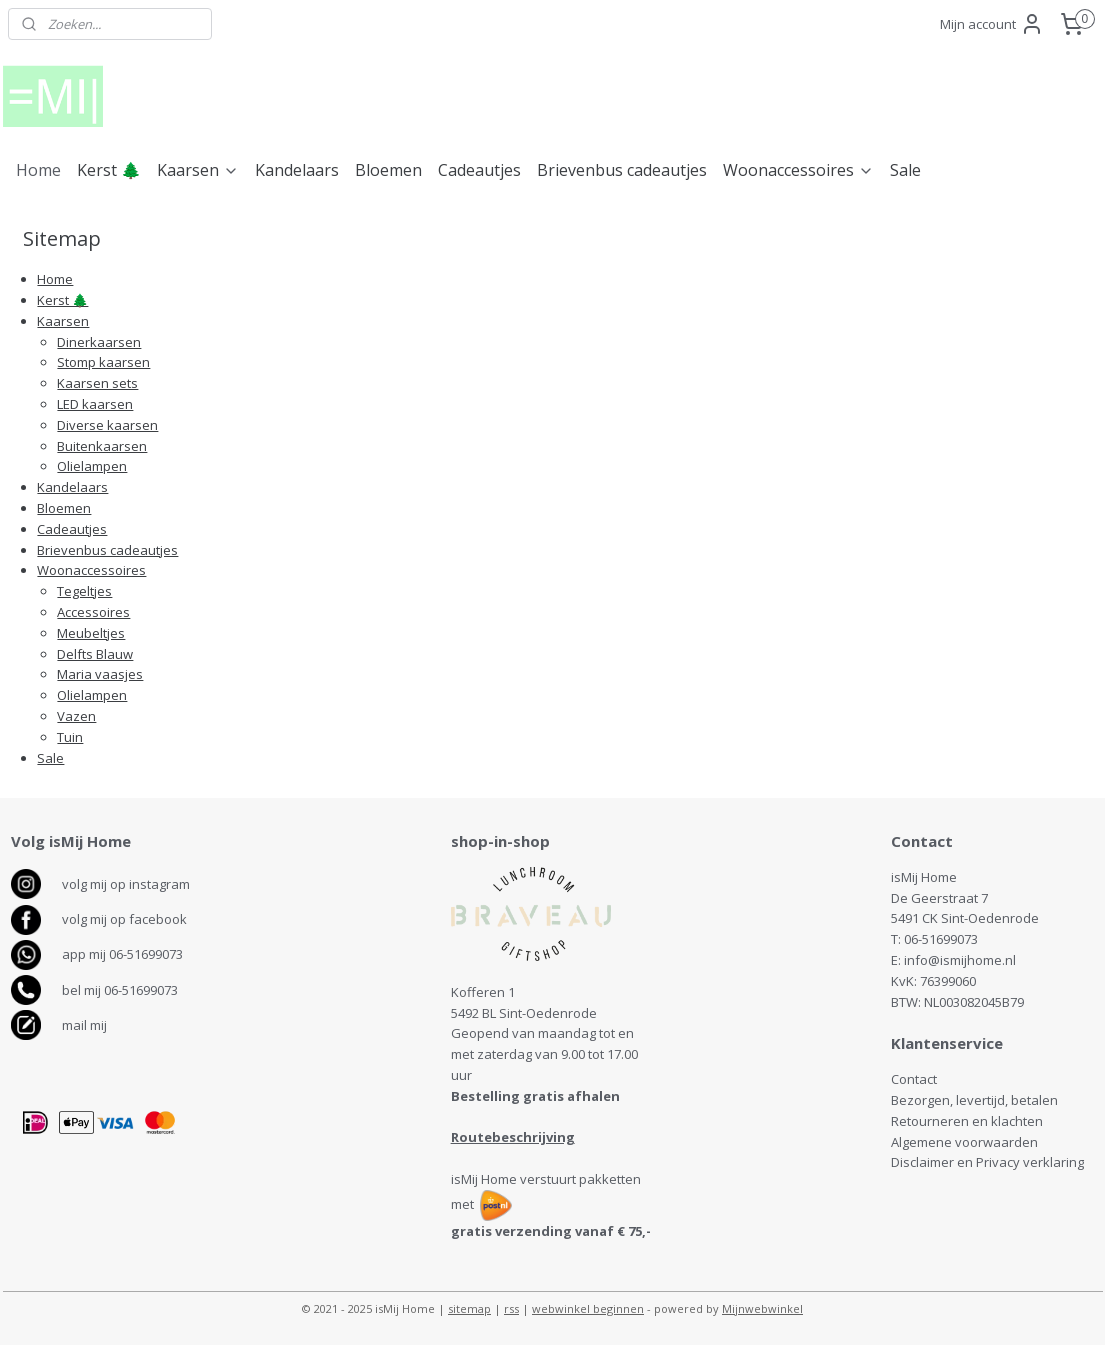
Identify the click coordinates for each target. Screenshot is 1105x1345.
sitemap (469, 1308)
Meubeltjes (91, 633)
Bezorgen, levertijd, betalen (974, 1100)
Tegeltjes (84, 591)
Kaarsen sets (97, 383)
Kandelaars (297, 170)
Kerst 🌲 (109, 170)
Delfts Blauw (95, 654)
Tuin (70, 737)
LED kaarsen (95, 404)
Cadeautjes (479, 170)
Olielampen (92, 466)
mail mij (84, 1025)
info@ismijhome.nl (960, 960)
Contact (914, 1079)
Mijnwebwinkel (762, 1308)
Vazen (76, 716)
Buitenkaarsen (102, 446)
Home (38, 170)
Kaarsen (198, 170)
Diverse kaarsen (107, 425)
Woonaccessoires (798, 170)
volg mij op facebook (124, 919)
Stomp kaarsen (103, 362)
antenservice (954, 1043)
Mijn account (992, 24)
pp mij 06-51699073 (126, 954)
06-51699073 (941, 939)
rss (511, 1308)
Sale (905, 170)
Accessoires (93, 612)
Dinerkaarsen (99, 342)
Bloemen (388, 170)
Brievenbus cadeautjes (622, 170)
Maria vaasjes (100, 674)
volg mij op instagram (126, 884)
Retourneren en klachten (967, 1121)
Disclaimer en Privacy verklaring (987, 1162)
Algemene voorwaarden (964, 1142)
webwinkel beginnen (588, 1308)
